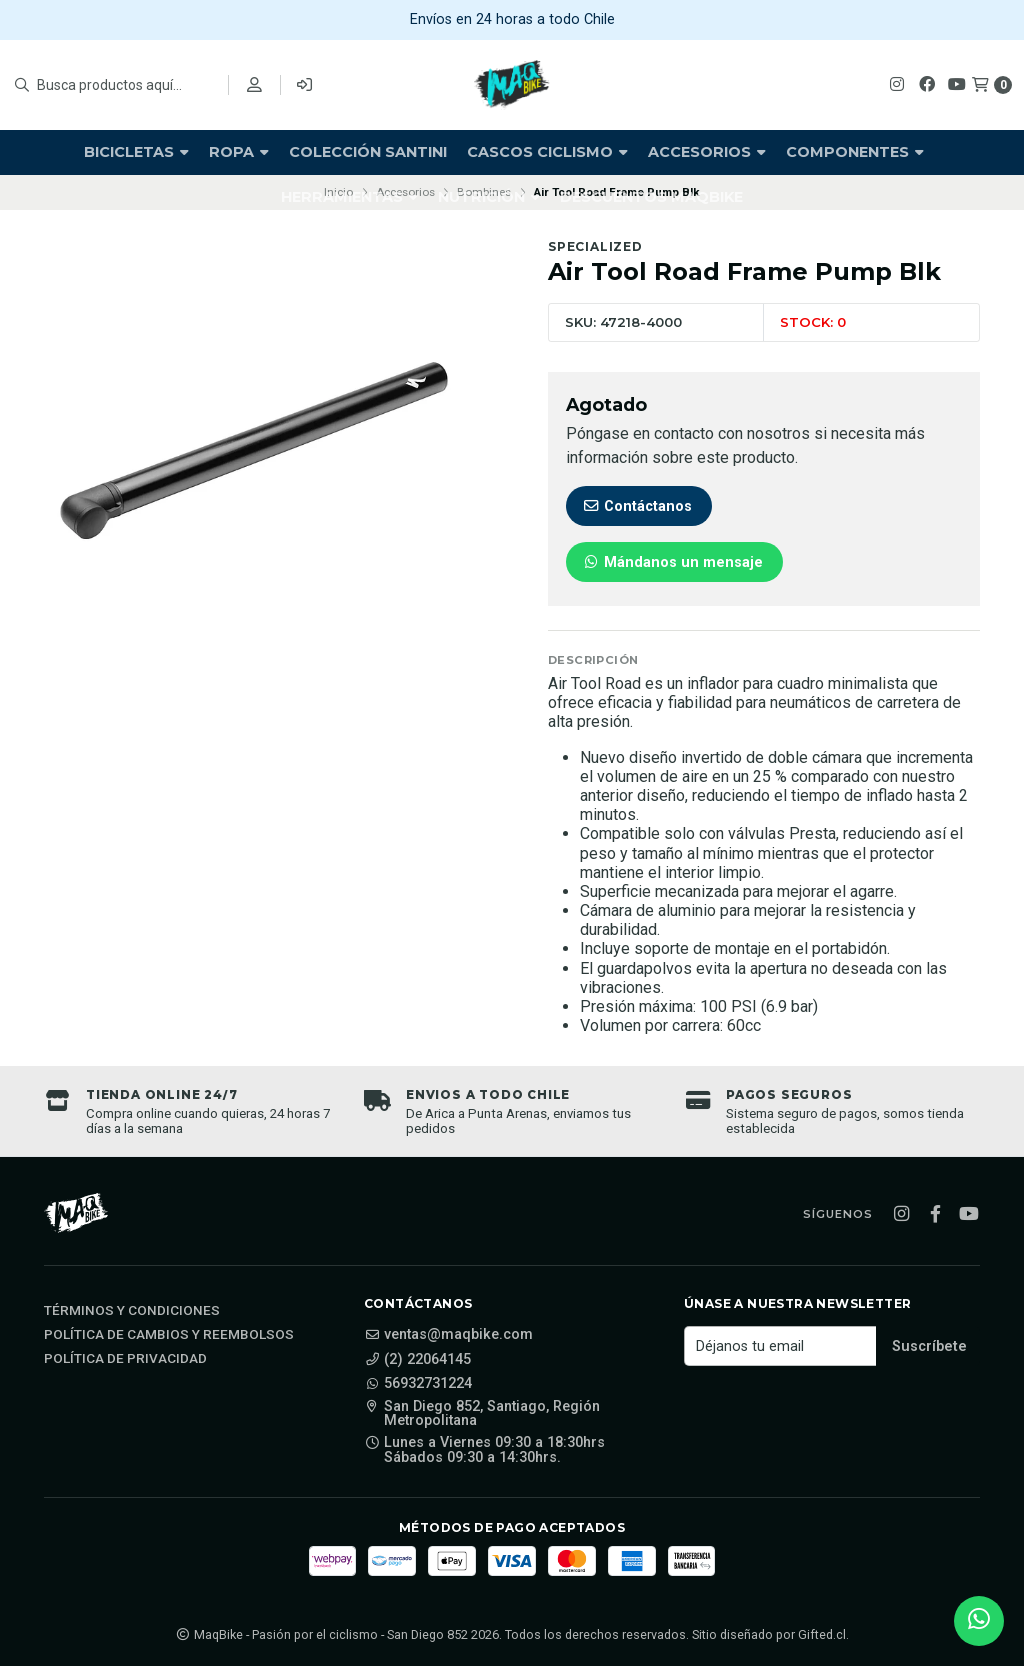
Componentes (855, 152)
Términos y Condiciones (132, 1311)
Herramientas (349, 197)
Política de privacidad (125, 1359)
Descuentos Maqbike (651, 197)
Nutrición (489, 197)
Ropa (239, 152)
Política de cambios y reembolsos (169, 1335)
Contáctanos (637, 506)
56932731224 (418, 1384)
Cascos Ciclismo (547, 152)
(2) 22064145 (417, 1360)
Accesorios (707, 152)
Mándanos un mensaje (672, 562)
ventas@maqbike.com (448, 1335)
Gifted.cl (822, 1634)
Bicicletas (136, 152)
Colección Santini (368, 152)
